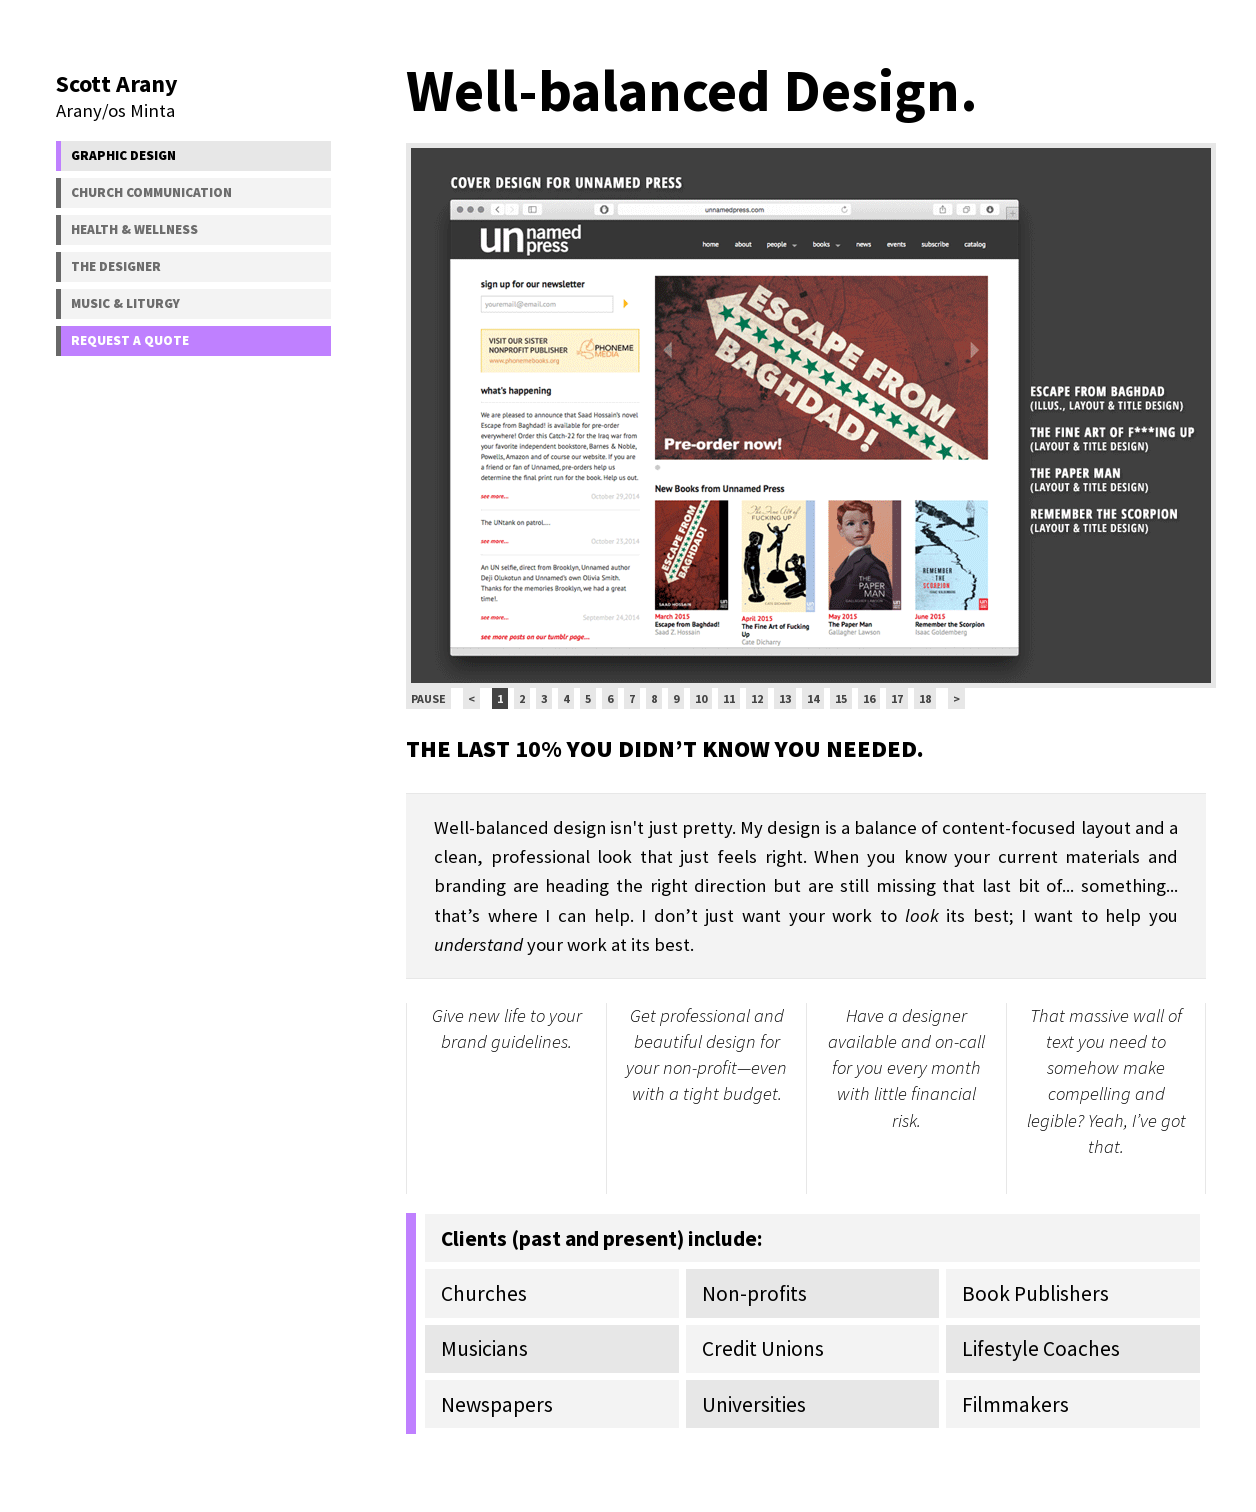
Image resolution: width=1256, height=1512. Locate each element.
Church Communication (151, 192)
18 (925, 698)
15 (841, 698)
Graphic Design (123, 155)
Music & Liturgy (125, 303)
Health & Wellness (134, 229)
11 (729, 698)
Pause (428, 698)
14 (813, 698)
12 (757, 698)
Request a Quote (130, 340)
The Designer (116, 266)
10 (701, 698)
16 (869, 698)
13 (785, 698)
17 (897, 698)
